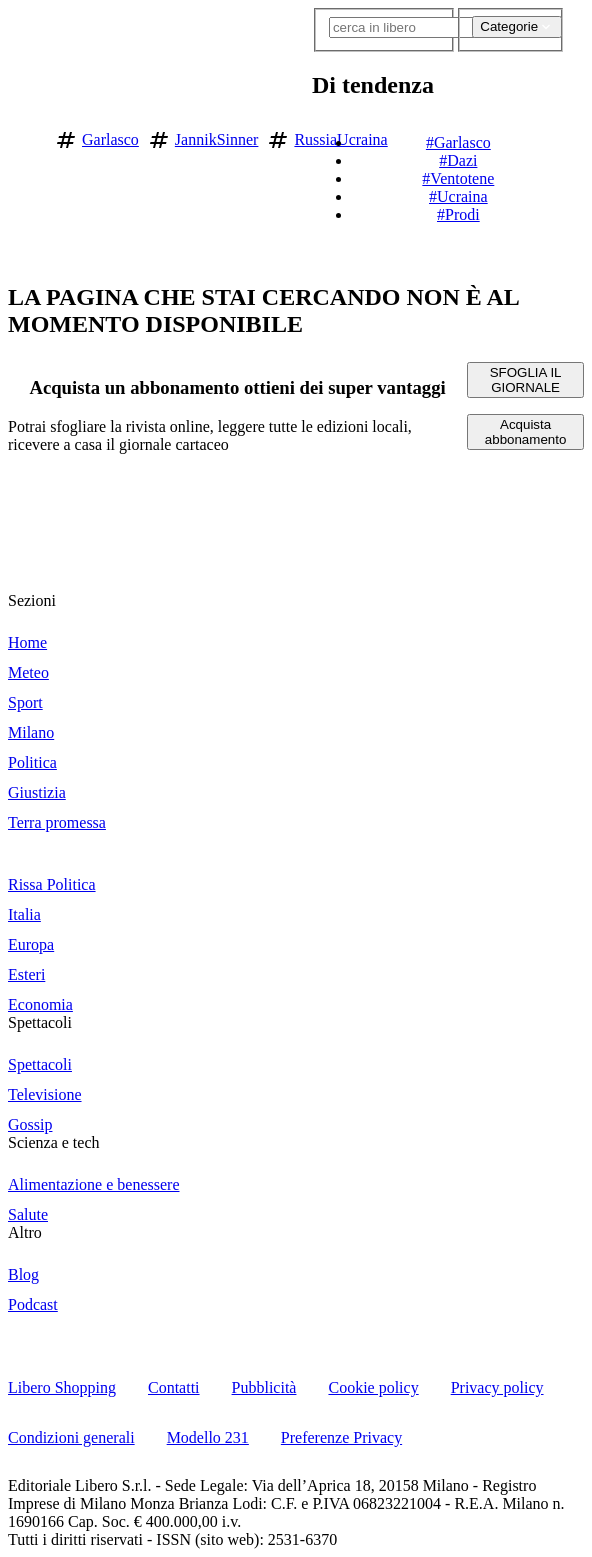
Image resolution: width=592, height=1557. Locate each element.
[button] (574, 136)
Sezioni (32, 600)
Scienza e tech (54, 1142)
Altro (25, 1232)
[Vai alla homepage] (23, 136)
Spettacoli (40, 1022)
